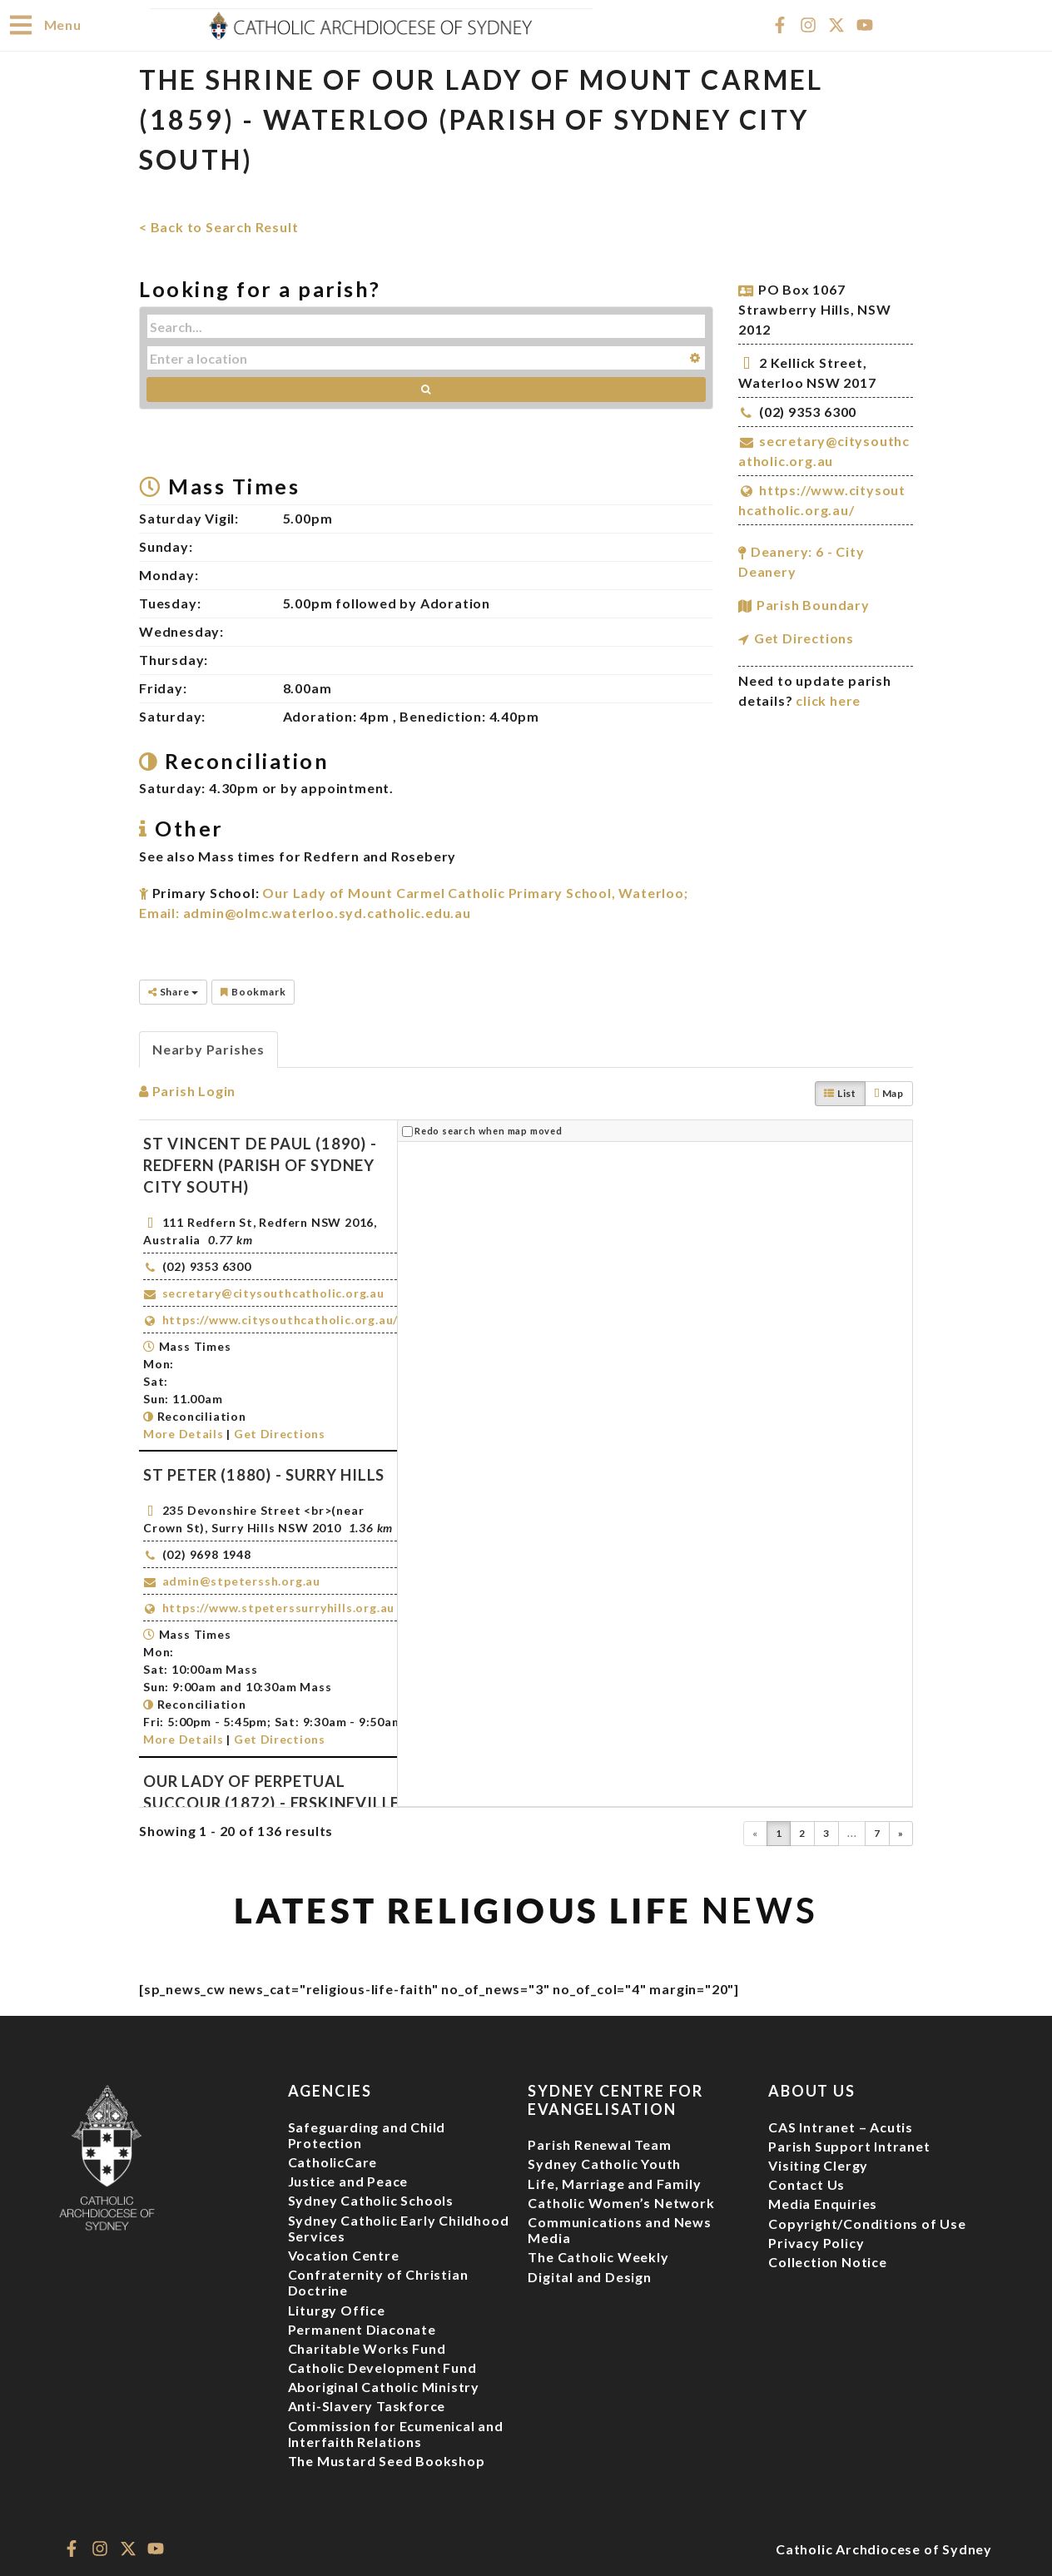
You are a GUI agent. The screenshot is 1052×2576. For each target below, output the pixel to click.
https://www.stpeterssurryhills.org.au (278, 1607)
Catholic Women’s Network (621, 2202)
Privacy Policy (816, 2242)
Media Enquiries (822, 2203)
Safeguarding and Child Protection (367, 2134)
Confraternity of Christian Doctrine (378, 2281)
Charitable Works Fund (367, 2347)
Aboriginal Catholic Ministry (383, 2386)
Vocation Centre (343, 2254)
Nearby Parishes (208, 1048)
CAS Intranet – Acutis (840, 2126)
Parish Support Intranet (849, 2145)
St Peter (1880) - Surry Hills (264, 1474)
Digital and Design (589, 2276)
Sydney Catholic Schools (371, 2199)
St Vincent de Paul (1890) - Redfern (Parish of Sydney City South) (260, 1164)
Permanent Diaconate (362, 2328)
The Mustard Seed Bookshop (386, 2460)
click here (828, 699)
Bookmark (253, 991)
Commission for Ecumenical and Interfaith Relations (396, 2433)
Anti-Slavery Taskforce (367, 2405)
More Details (183, 1433)
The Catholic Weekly (598, 2256)
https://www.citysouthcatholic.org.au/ (280, 1319)
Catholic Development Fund (382, 2367)
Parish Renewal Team (599, 2144)
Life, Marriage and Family (614, 2183)
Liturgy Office (336, 2309)
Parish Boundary (813, 604)
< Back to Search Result (218, 226)
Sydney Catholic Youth (604, 2163)
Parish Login (187, 1090)
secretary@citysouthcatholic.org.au (273, 1292)
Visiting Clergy (818, 2164)
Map (889, 1092)
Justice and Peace (348, 2180)
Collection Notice (827, 2261)
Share (173, 991)
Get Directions (804, 637)
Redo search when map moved (488, 1129)
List (840, 1092)
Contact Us (806, 2183)
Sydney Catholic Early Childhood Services (398, 2227)
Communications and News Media (619, 2229)
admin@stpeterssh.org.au (241, 1580)
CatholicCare (333, 2161)
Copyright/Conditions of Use (867, 2223)
